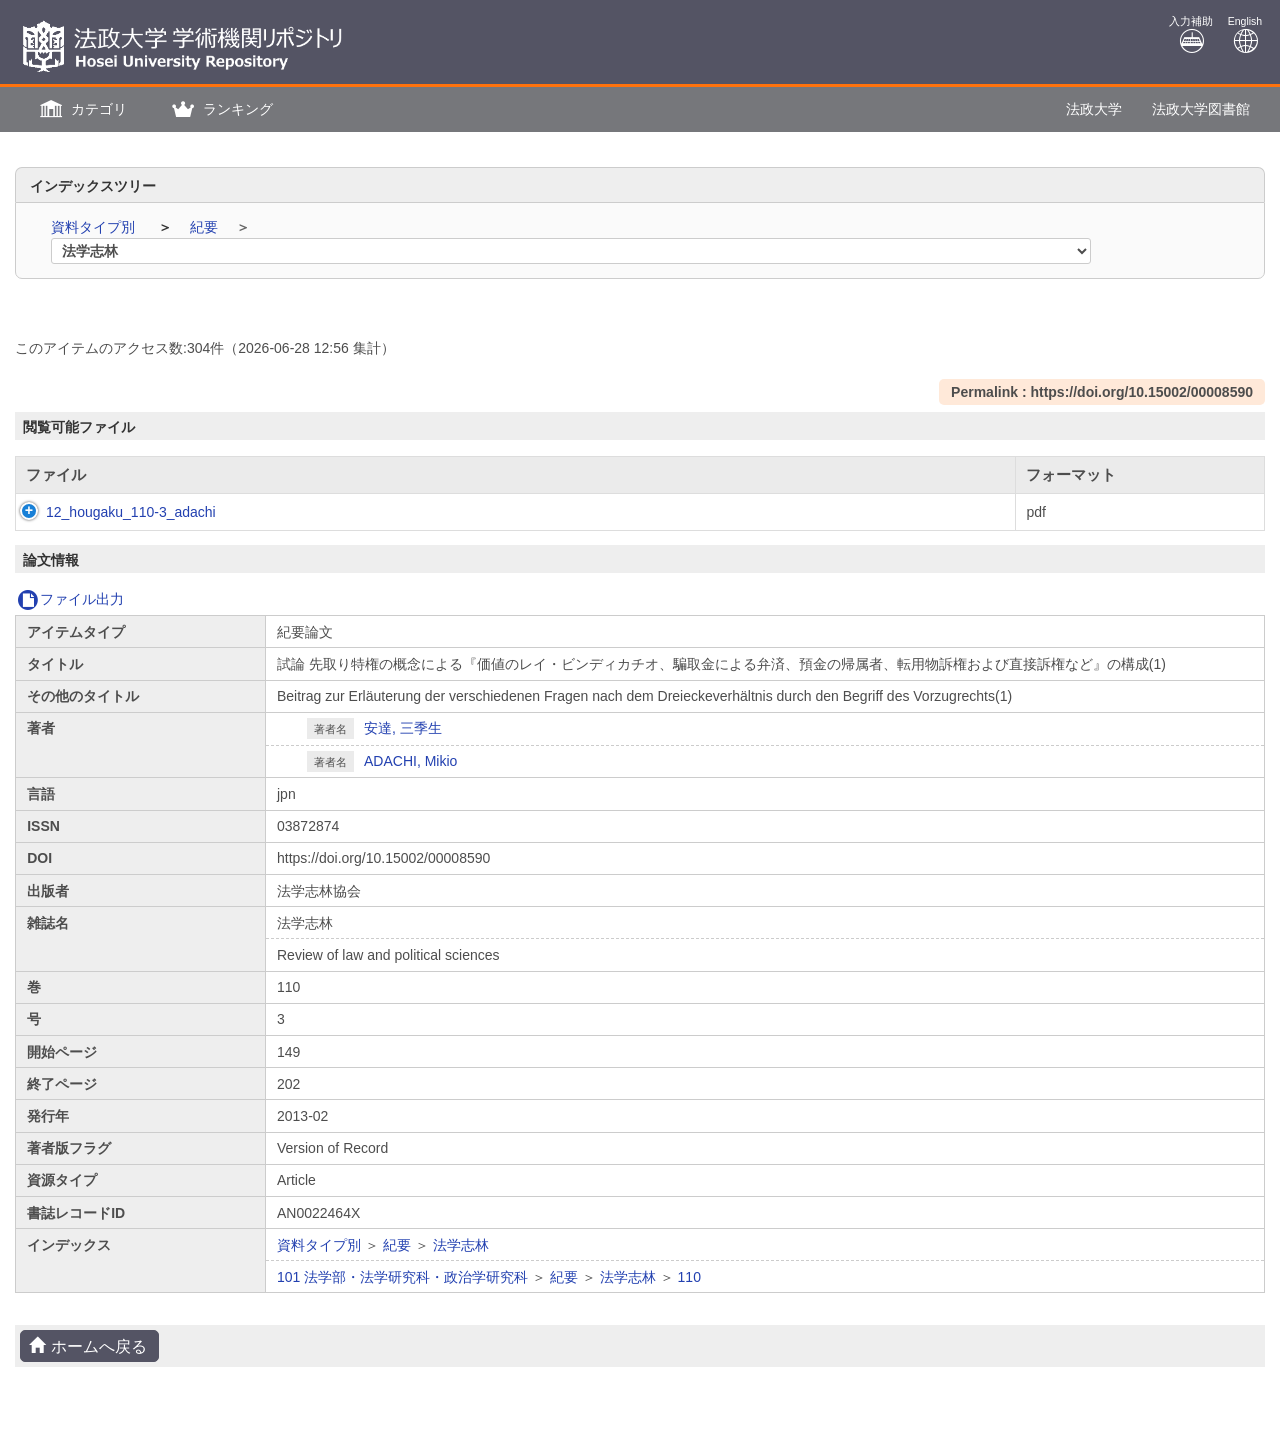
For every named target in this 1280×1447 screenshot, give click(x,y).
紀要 (206, 227)
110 (689, 1277)
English (1245, 34)
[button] (81, 109)
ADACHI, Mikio (410, 761)
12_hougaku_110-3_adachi (111, 512)
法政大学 (1094, 109)
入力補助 (1191, 34)
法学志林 (461, 1245)
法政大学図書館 (1201, 109)
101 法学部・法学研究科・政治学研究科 (402, 1277)
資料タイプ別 (95, 227)
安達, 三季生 (403, 728)
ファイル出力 (70, 599)
